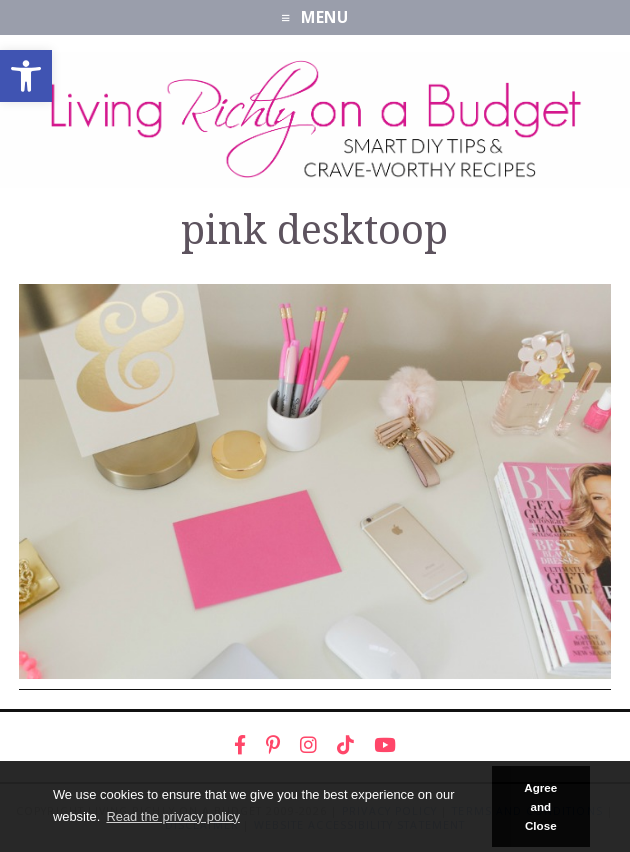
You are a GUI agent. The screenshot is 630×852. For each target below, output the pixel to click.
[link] (26, 76)
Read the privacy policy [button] (172, 816)
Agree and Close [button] (540, 807)
